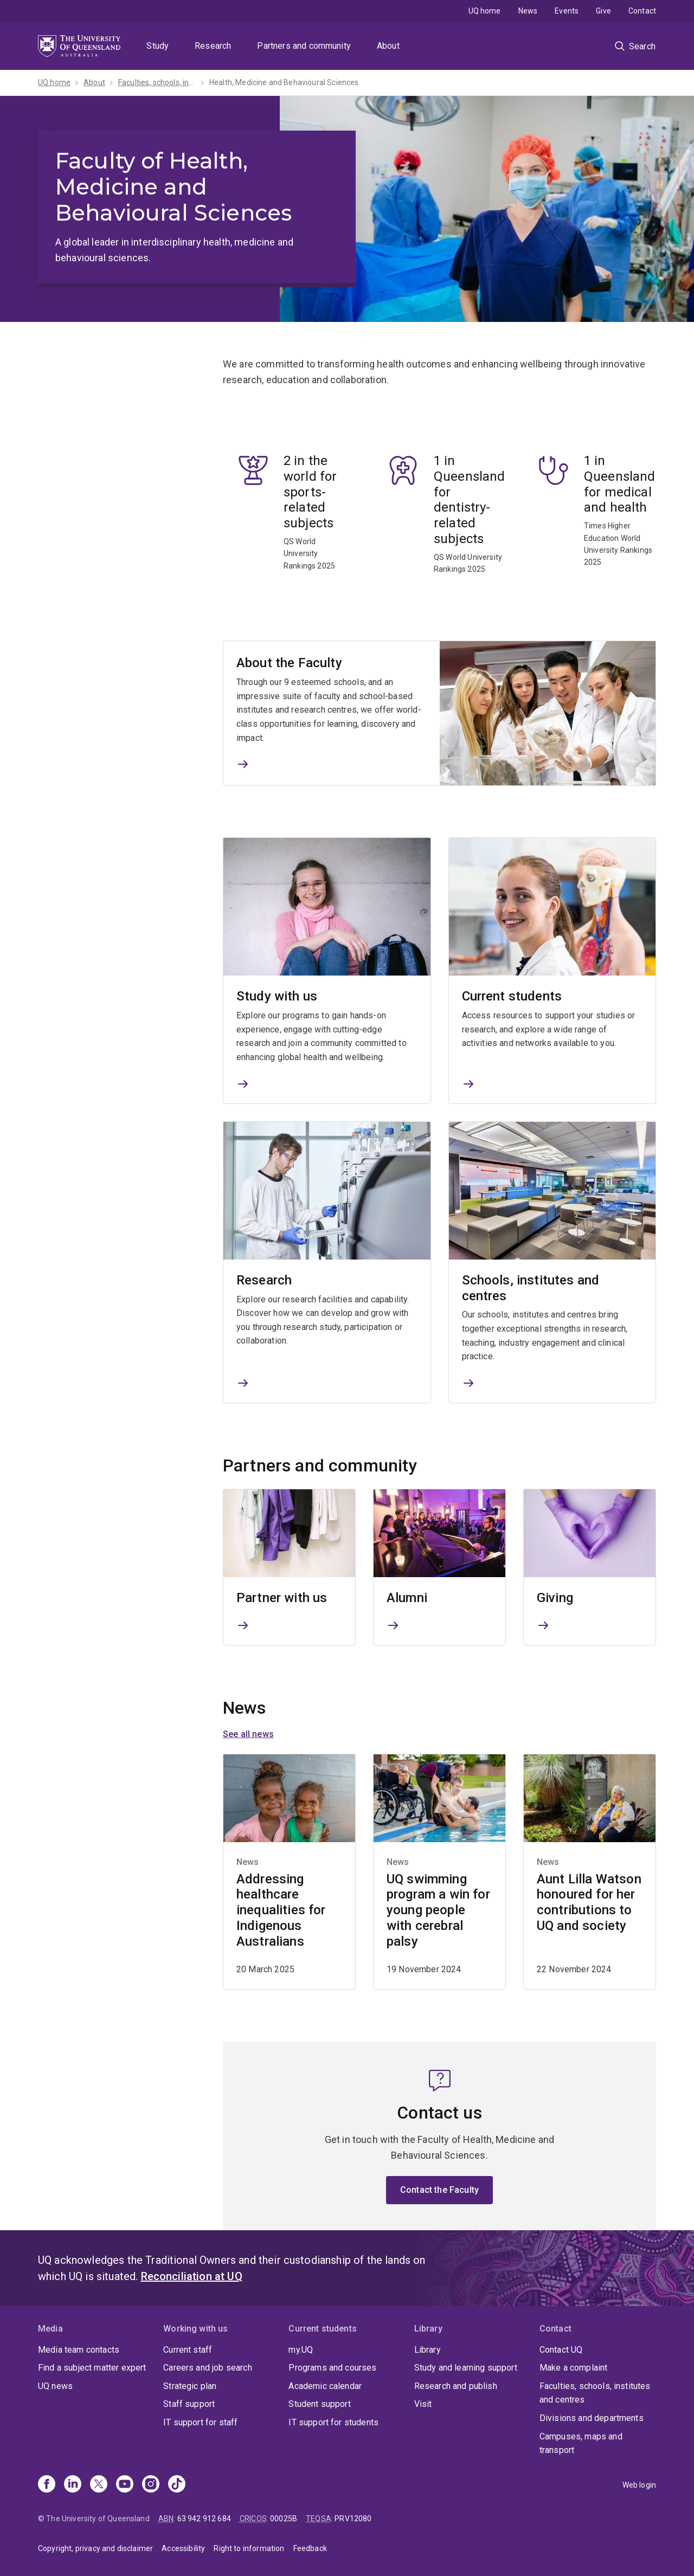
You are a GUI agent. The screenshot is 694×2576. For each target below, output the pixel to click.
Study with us (276, 996)
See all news (248, 1734)
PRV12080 (353, 2518)
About (388, 46)
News (528, 11)
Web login (639, 2485)
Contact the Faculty (439, 2190)
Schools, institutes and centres (531, 1288)
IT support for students (333, 2422)
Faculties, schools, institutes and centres (595, 2393)
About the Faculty (289, 662)
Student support (319, 2404)
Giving (555, 1597)
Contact (642, 11)
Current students (512, 996)
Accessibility (183, 2548)
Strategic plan (189, 2386)
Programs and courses (332, 2367)
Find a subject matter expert (92, 2367)
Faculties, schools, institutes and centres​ (157, 82)
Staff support (189, 2404)
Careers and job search (207, 2367)
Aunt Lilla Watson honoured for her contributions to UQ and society (589, 1902)
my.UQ (300, 2350)
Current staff (187, 2350)
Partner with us (281, 1597)
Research (213, 46)
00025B (283, 2518)
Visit (423, 2404)
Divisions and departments (591, 2418)
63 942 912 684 (204, 2518)
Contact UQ (561, 2350)
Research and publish (455, 2386)
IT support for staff (200, 2422)
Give (603, 11)
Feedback (310, 2548)
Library (427, 2350)
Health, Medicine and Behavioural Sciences (284, 82)
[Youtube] (124, 2485)
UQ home (484, 11)
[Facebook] (46, 2485)
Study (157, 46)
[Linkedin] (72, 2485)
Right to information (249, 2548)
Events (567, 11)
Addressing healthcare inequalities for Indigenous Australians (281, 1910)
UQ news (55, 2386)
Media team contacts (78, 2350)
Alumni (407, 1597)
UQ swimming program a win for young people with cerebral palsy (438, 1910)
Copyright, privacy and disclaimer (95, 2548)
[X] (98, 2485)
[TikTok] (176, 2485)
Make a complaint (573, 2367)
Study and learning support (465, 2367)
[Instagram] (150, 2485)
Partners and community (304, 46)
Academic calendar (325, 2386)
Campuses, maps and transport (580, 2443)
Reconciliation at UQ (191, 2276)
